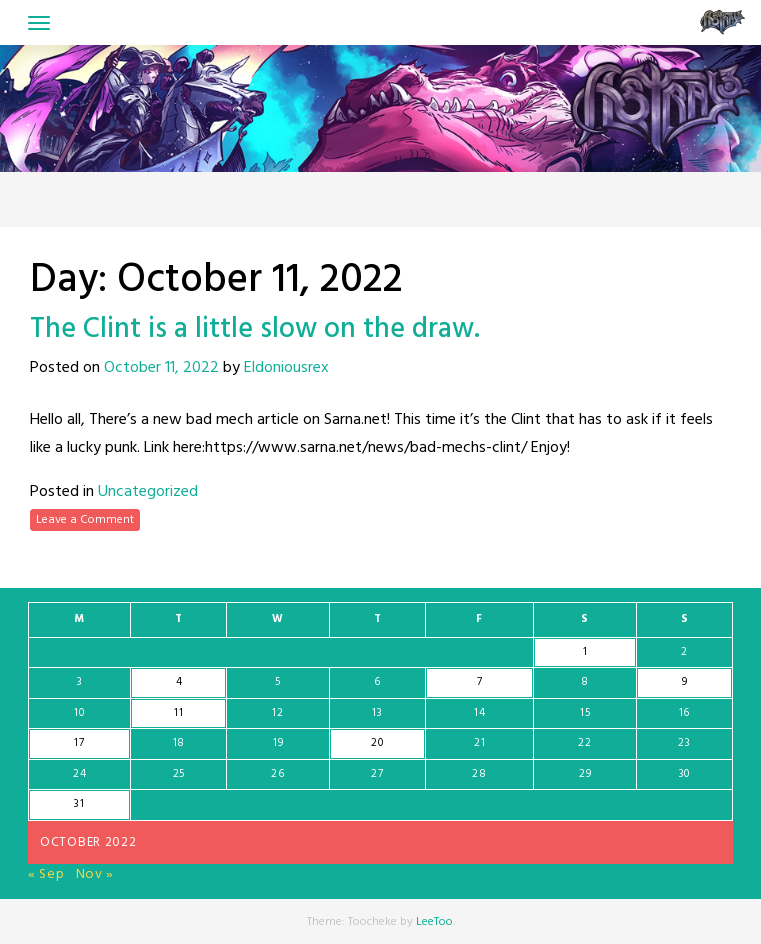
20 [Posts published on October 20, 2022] (377, 743)
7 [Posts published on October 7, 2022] (480, 682)
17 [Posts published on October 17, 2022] (79, 743)
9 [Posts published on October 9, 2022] (685, 682)
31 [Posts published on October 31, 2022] (79, 804)
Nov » (95, 874)
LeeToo (434, 922)
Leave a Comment (85, 520)
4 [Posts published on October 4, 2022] (179, 682)
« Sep (46, 874)
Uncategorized (148, 492)
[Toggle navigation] (39, 23)
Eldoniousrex (286, 368)
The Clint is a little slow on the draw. (255, 329)
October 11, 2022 (161, 368)
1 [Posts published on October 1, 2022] (585, 652)
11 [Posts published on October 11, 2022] (178, 713)
